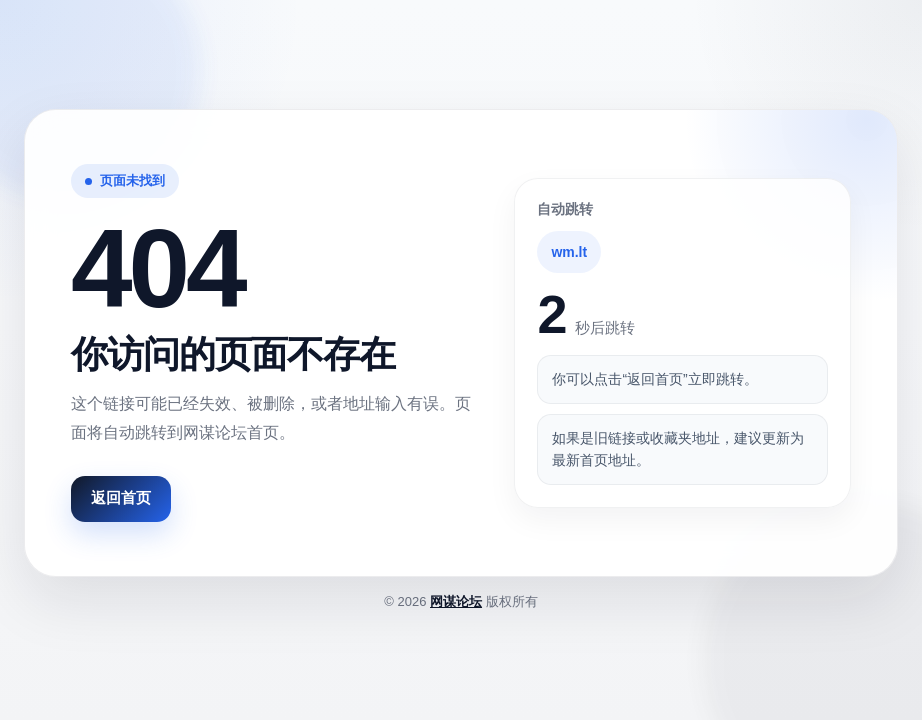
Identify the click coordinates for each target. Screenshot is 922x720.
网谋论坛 (456, 601)
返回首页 (121, 497)
